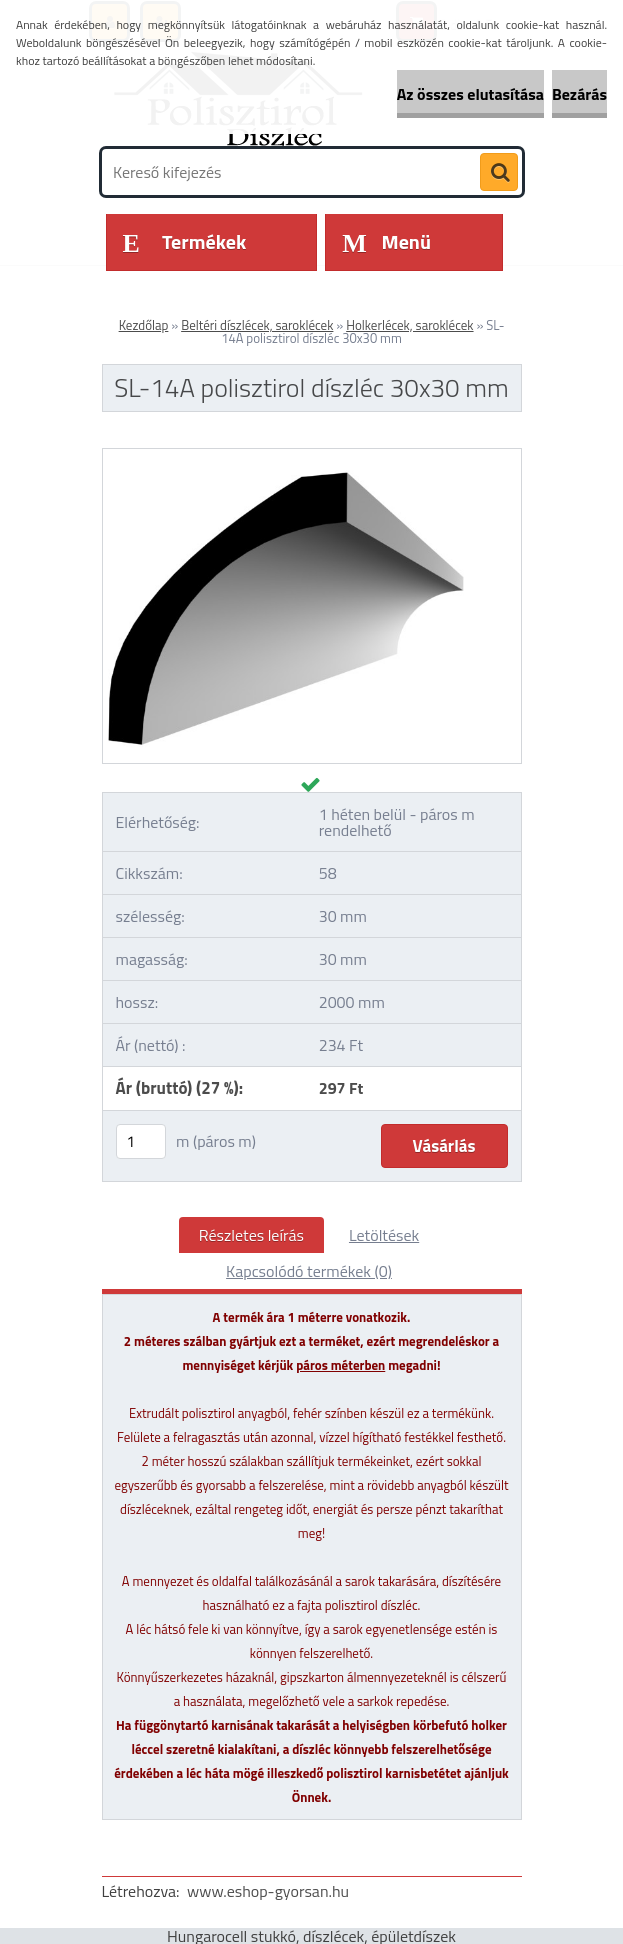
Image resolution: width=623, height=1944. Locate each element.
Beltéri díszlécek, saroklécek (257, 325)
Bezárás (579, 94)
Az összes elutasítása (470, 94)
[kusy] (141, 1141)
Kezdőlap (144, 325)
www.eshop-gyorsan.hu (268, 1891)
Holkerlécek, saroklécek (409, 325)
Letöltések (384, 1235)
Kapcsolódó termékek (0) (309, 1271)
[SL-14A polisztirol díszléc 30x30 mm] (312, 457)
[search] (499, 173)
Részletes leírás (251, 1235)
